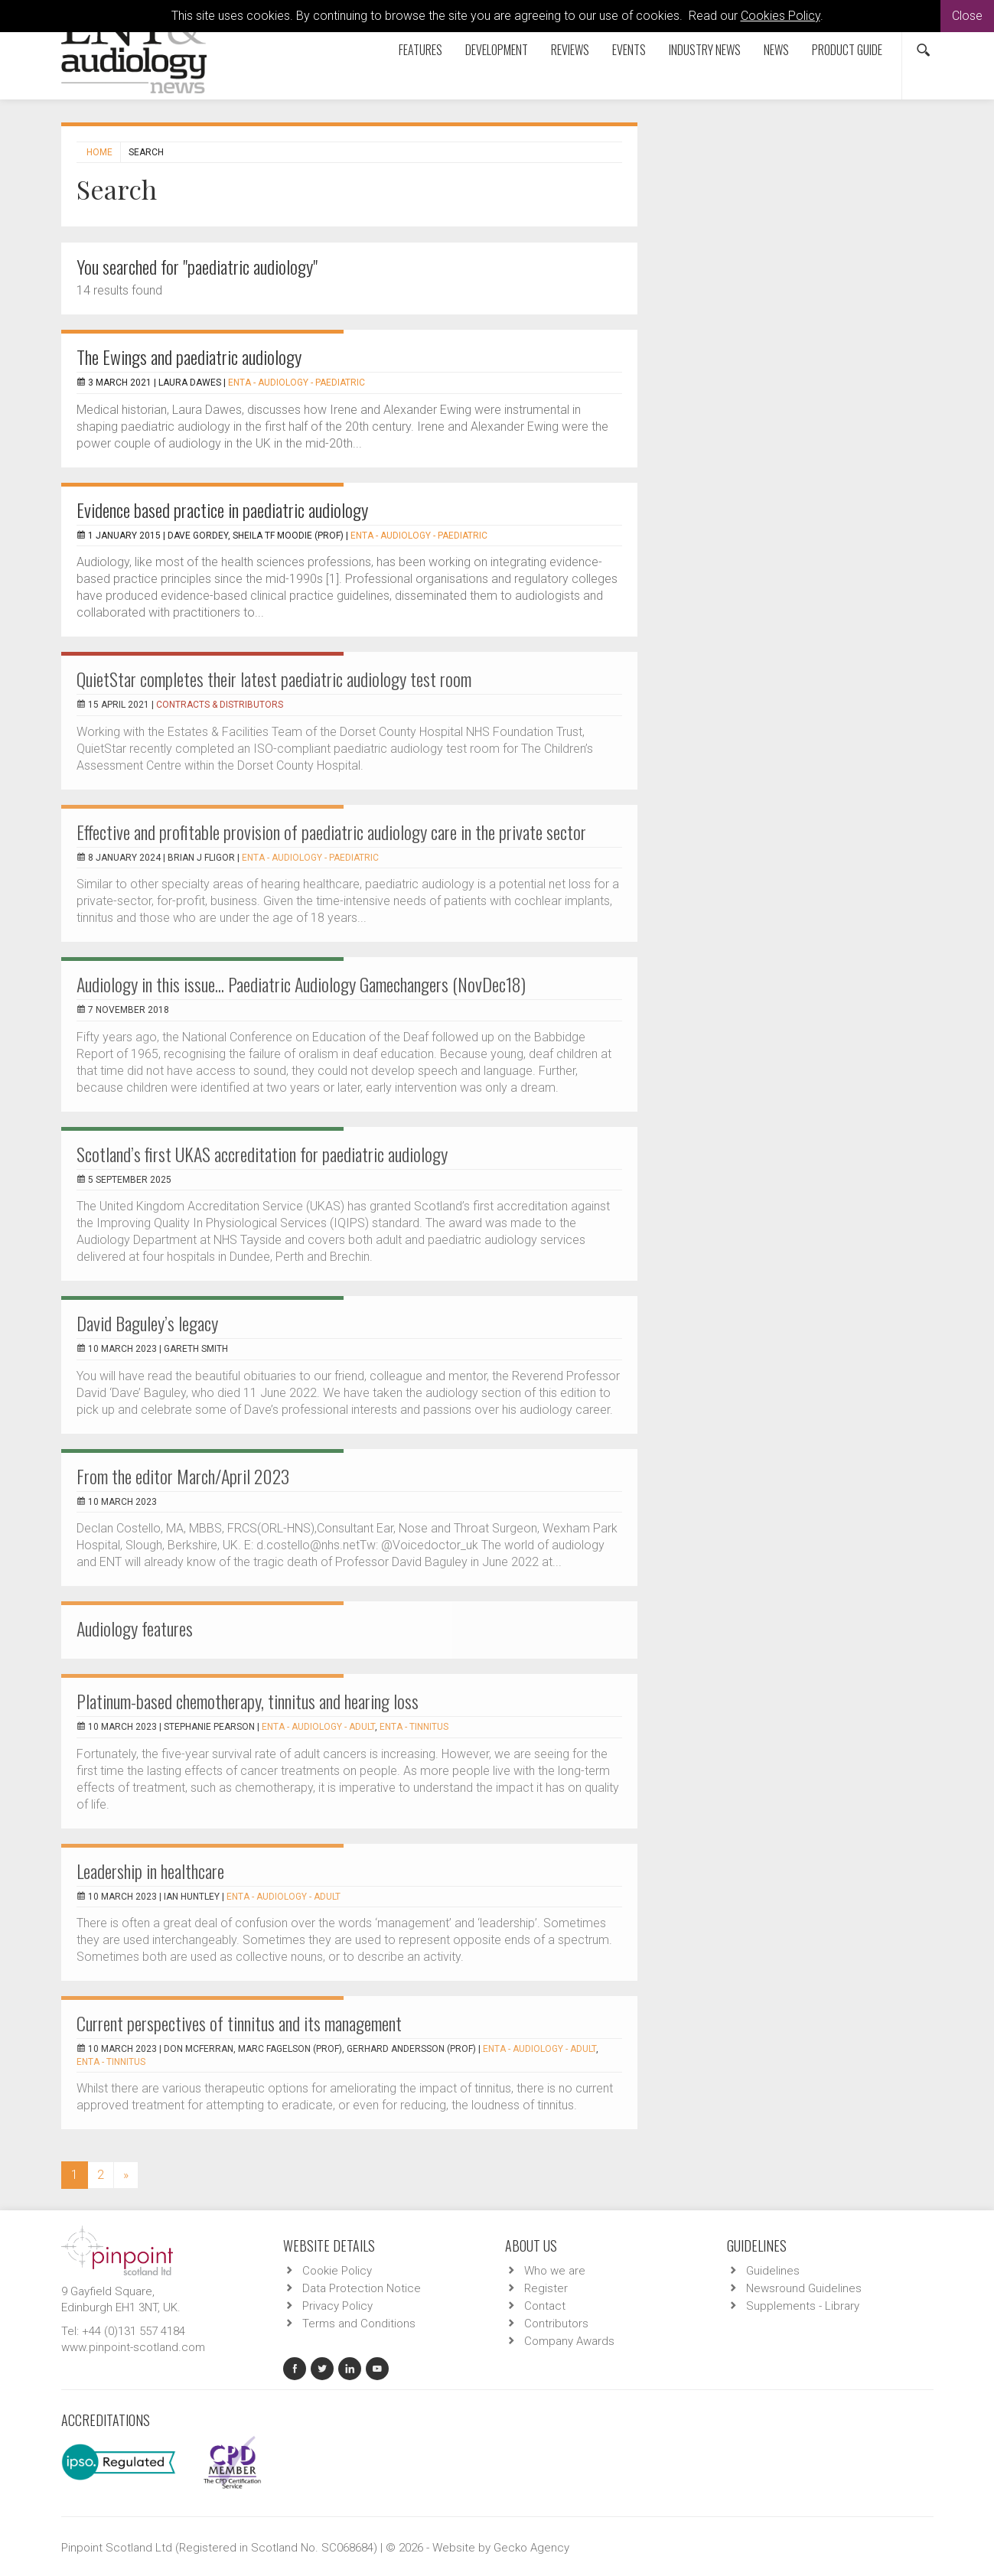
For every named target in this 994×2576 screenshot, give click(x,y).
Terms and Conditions (359, 2323)
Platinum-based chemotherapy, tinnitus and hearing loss (248, 1701)
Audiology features (135, 1628)
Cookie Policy (337, 2271)
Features (420, 50)
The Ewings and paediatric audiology (189, 356)
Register (546, 2288)
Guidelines (773, 2271)
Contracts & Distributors (219, 704)
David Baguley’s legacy (147, 1323)
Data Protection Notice (361, 2288)
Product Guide (847, 50)
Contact (544, 2306)
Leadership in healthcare (150, 1870)
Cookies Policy (780, 15)
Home (99, 152)
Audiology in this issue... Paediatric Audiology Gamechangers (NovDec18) (301, 984)
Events (629, 50)
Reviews (570, 50)
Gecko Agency (531, 2548)
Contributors (556, 2323)
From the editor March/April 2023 (183, 1476)
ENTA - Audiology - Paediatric (296, 382)
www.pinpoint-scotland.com (133, 2347)
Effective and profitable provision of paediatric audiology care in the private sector (331, 831)
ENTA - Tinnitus (414, 1726)
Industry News (705, 50)
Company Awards (569, 2341)
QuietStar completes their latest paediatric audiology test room (274, 678)
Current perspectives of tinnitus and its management (239, 2023)
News (776, 50)
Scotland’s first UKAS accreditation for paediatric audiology (262, 1154)
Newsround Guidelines (804, 2288)
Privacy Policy (337, 2306)
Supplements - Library (802, 2306)
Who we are (554, 2271)
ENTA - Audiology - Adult (318, 1726)
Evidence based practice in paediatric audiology (222, 509)
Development (496, 50)
